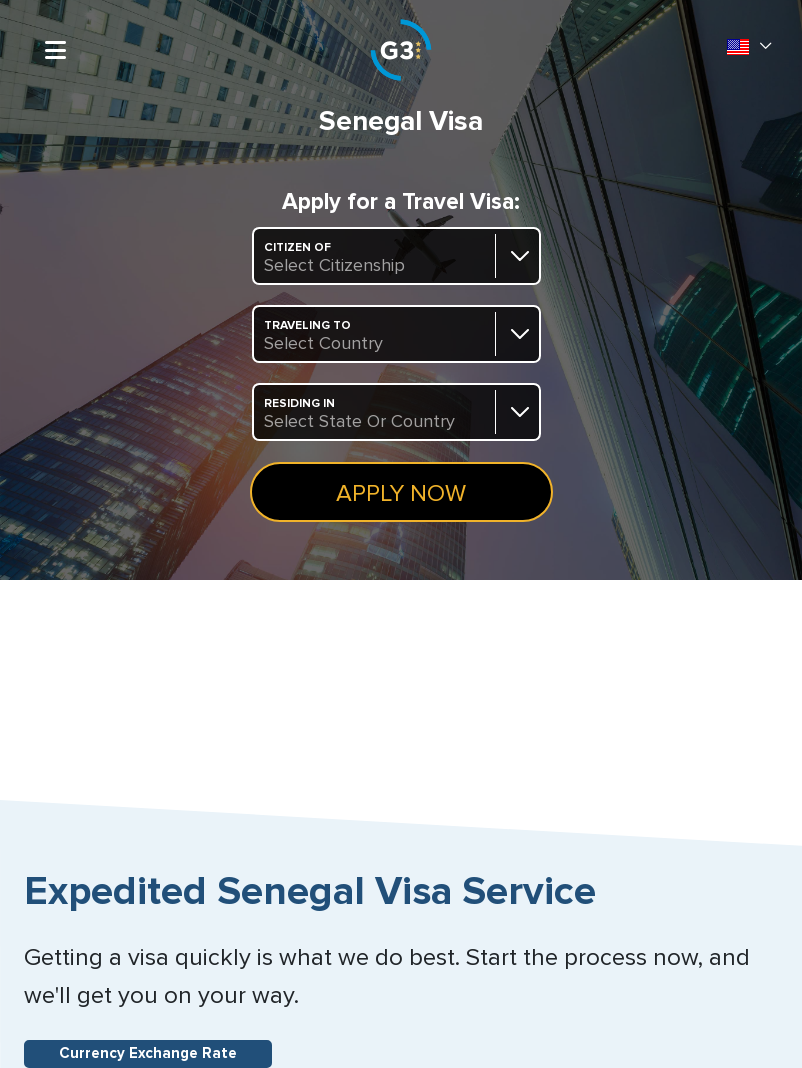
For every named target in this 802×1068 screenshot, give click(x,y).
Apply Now (401, 494)
